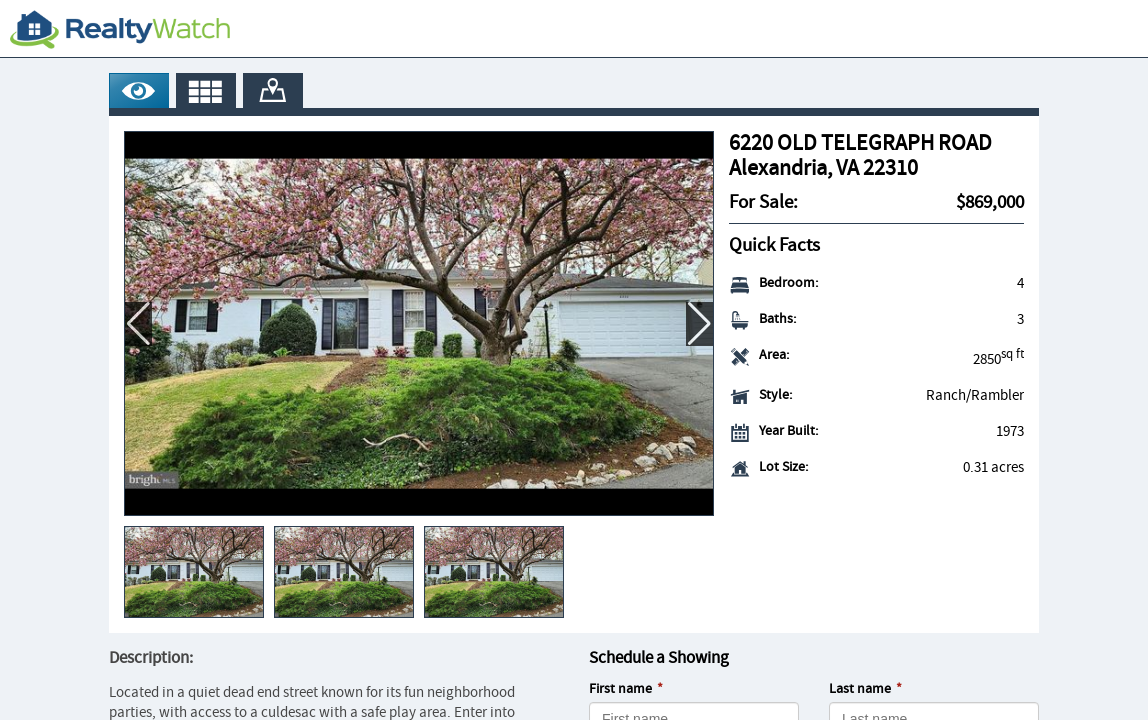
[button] (699, 324)
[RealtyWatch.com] (120, 29)
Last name (860, 689)
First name (620, 689)
